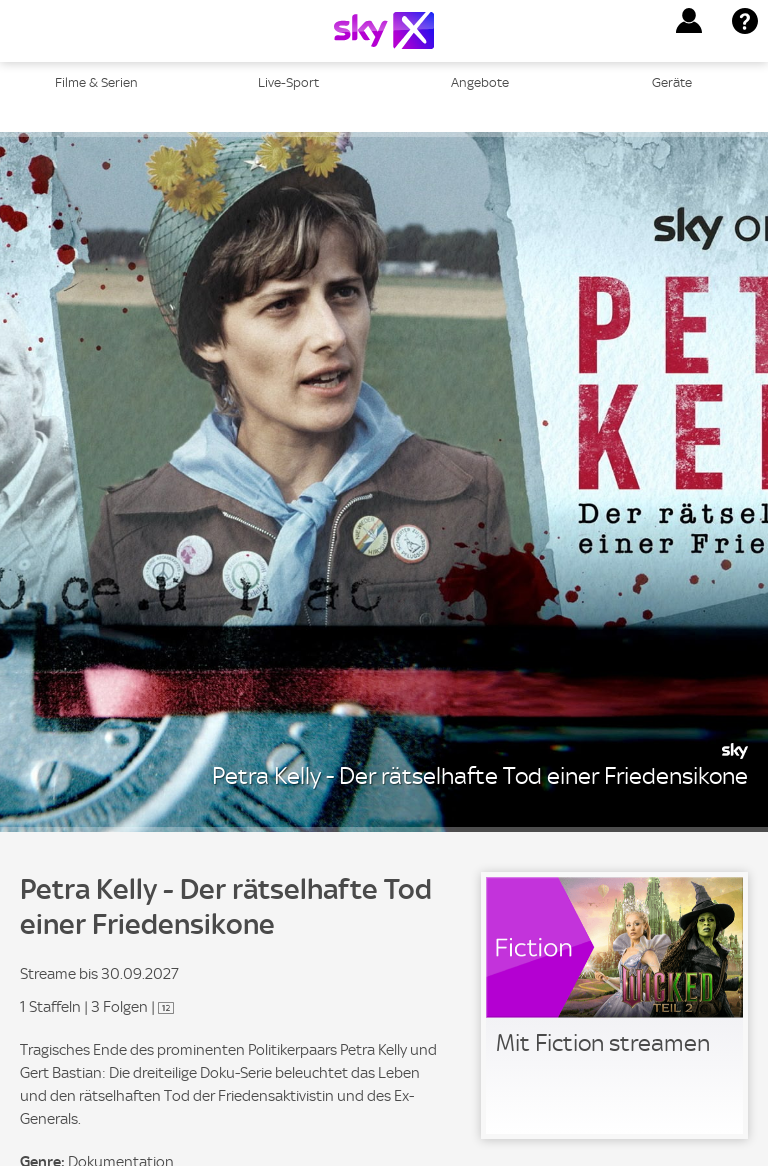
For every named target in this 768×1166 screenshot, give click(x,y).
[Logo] (384, 30)
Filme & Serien (96, 82)
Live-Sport (288, 82)
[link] (614, 1005)
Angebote (480, 82)
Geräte (672, 82)
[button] (689, 21)
